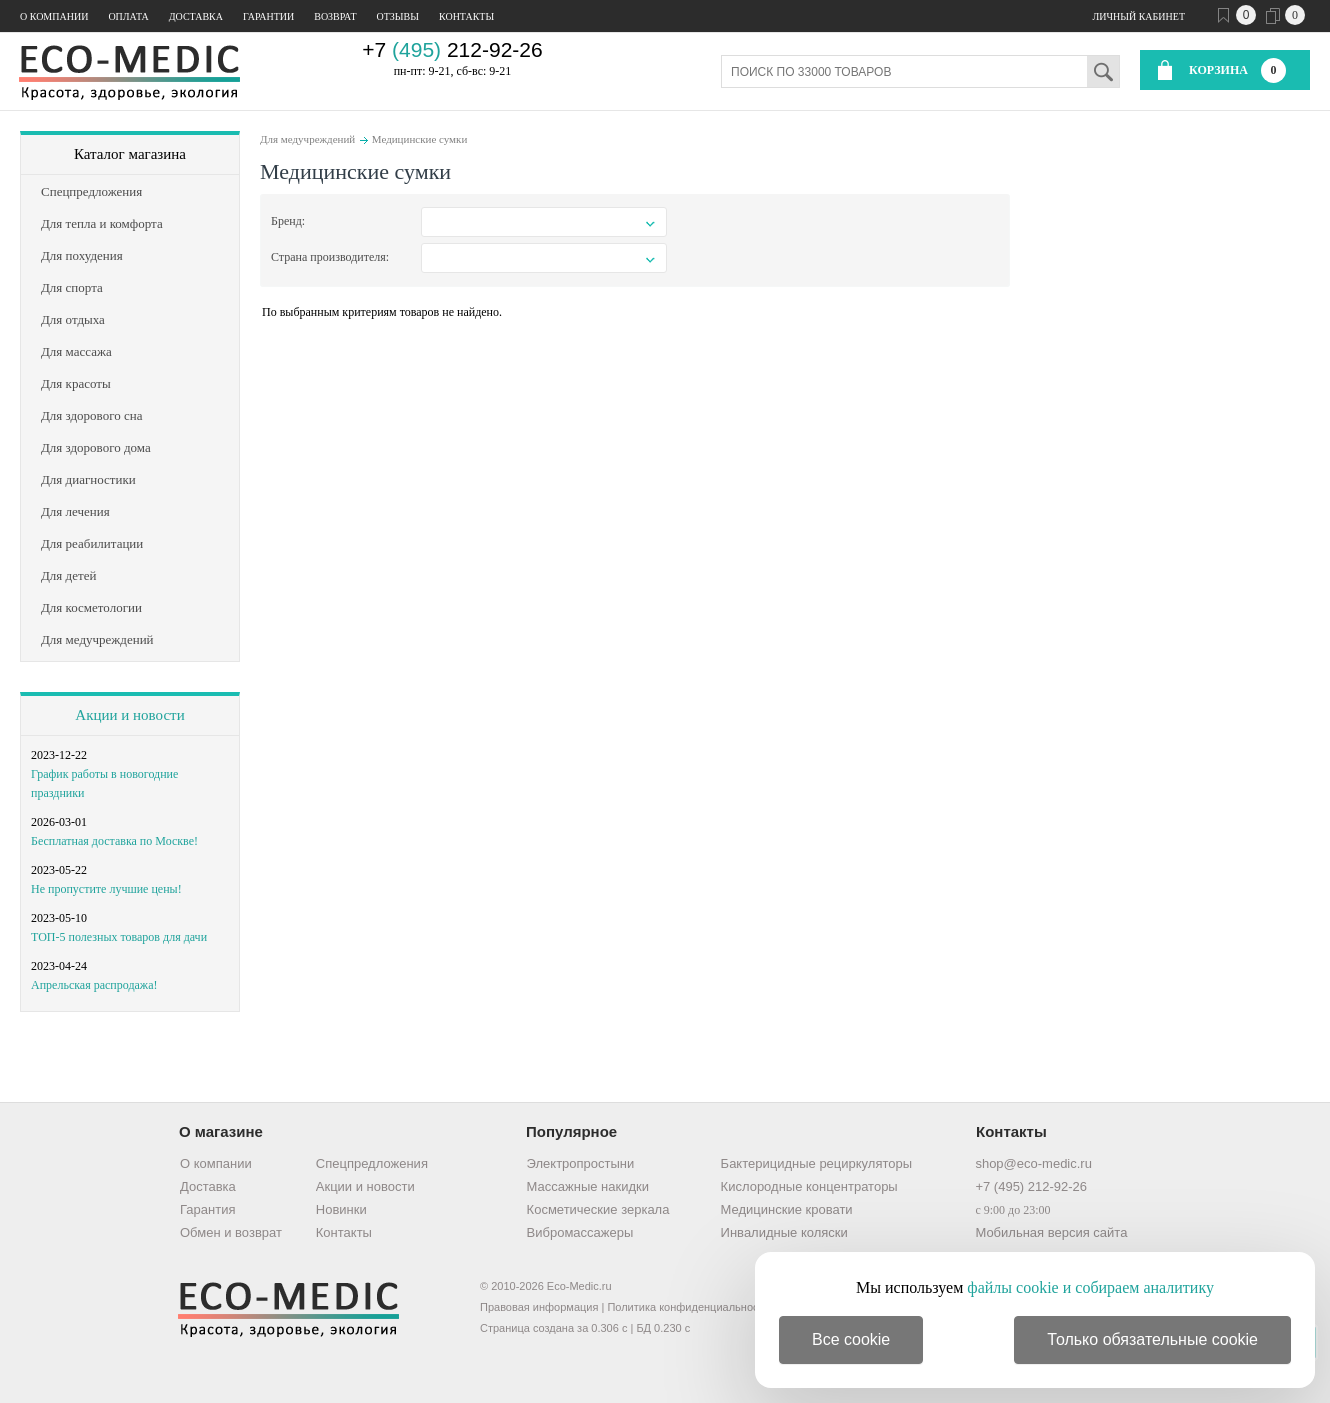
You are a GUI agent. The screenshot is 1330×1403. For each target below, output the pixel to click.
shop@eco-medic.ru (1033, 1163)
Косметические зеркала (598, 1209)
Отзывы (398, 16)
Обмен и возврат (231, 1232)
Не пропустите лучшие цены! (106, 889)
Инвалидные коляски (784, 1232)
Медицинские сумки (420, 139)
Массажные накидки (588, 1186)
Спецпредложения (372, 1163)
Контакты (466, 16)
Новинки (341, 1209)
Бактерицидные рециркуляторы (816, 1163)
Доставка (196, 16)
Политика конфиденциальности (688, 1307)
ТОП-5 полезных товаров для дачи (119, 937)
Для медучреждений (307, 139)
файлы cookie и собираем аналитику (1090, 1287)
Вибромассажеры (580, 1232)
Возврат (335, 16)
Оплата (128, 16)
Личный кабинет (1139, 16)
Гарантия (207, 1209)
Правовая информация (539, 1307)
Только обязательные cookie (1152, 1339)
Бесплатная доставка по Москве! (114, 841)
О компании (54, 16)
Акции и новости (129, 715)
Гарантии (268, 16)
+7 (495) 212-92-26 (1031, 1186)
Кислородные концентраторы (809, 1186)
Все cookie (851, 1339)
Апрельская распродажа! (94, 985)
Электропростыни (581, 1163)
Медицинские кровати (787, 1209)
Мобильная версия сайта (1051, 1232)
